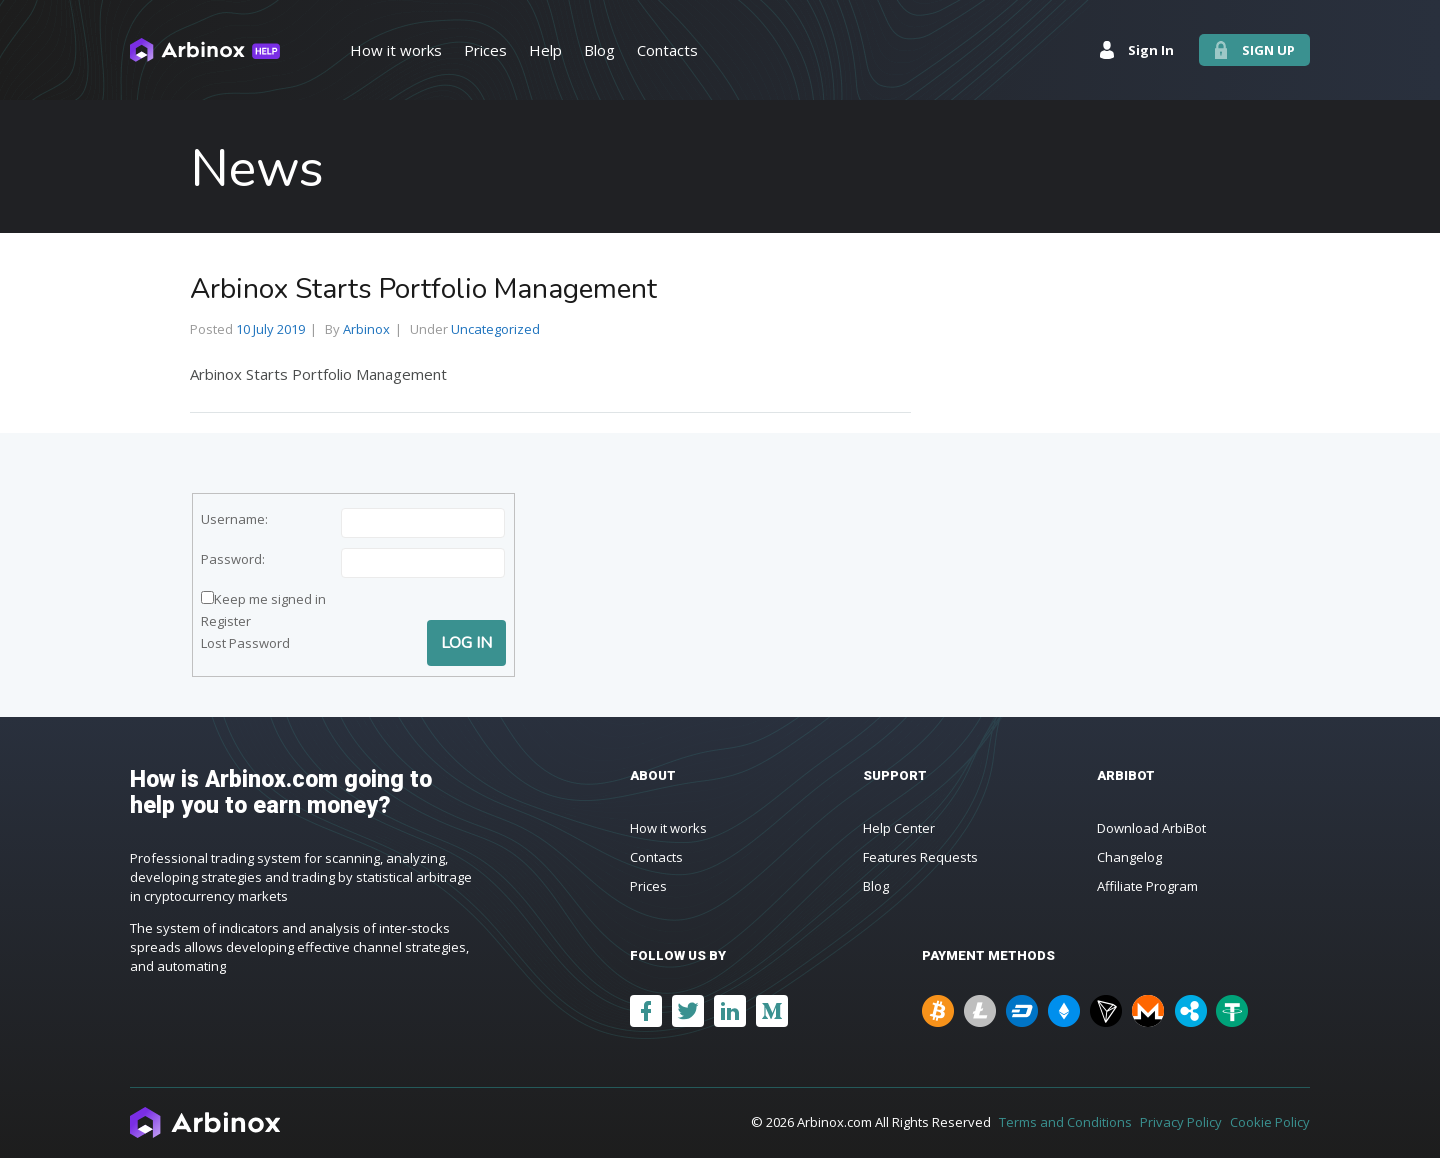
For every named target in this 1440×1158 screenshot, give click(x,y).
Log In (466, 643)
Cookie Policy (1270, 1122)
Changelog (1129, 857)
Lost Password (245, 643)
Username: (234, 519)
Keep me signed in (270, 599)
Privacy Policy (1181, 1122)
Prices (648, 886)
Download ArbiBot (1151, 828)
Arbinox (366, 329)
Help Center (899, 828)
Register (226, 621)
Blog (876, 886)
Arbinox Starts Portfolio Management (423, 289)
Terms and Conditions (1065, 1122)
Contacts (656, 857)
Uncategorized (495, 329)
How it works (668, 828)
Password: (233, 559)
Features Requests (920, 857)
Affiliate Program (1147, 886)
